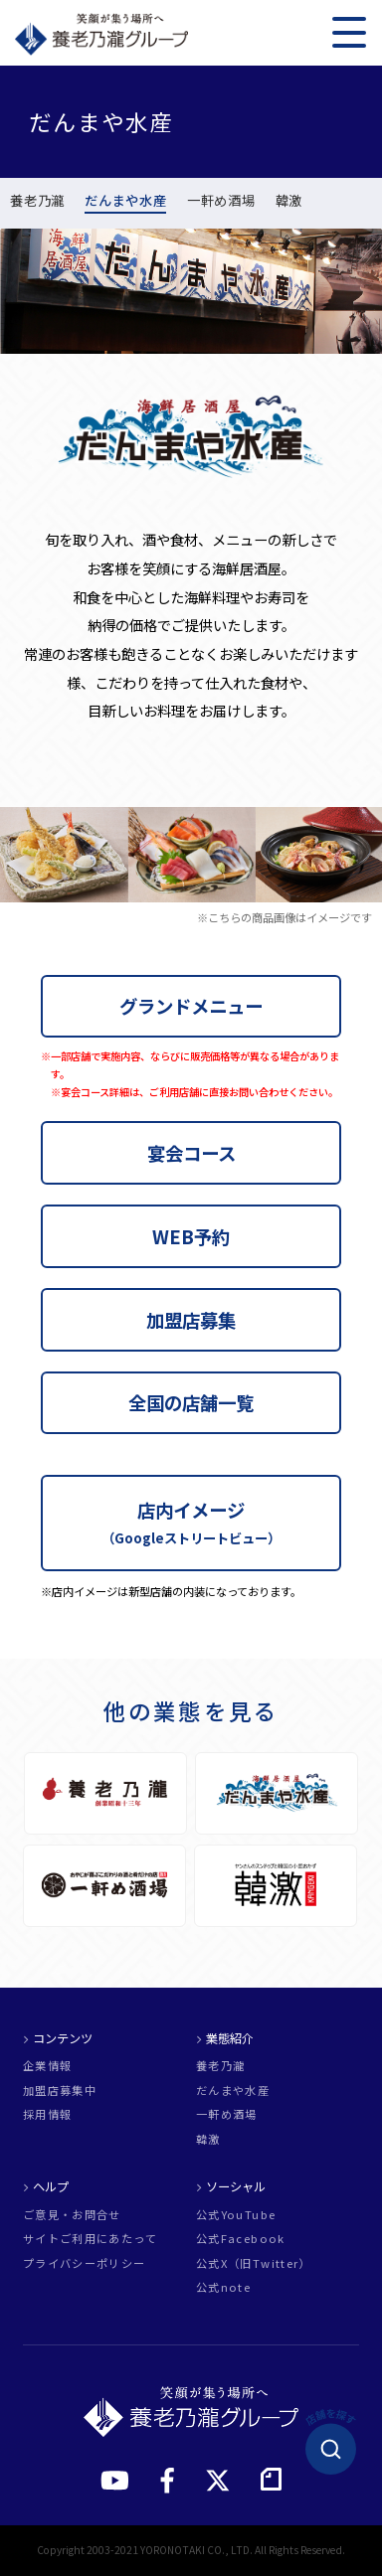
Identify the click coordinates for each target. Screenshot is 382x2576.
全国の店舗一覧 (191, 1402)
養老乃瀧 (37, 202)
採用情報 (47, 2114)
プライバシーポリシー (84, 2263)
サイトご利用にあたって (90, 2238)
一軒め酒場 (221, 202)
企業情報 (47, 2065)
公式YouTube (236, 2214)
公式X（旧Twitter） (253, 2263)
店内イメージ (191, 1522)
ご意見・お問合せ (72, 2214)
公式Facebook (241, 2238)
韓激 (289, 202)
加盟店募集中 (59, 2090)
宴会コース (191, 1153)
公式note (223, 2287)
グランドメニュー (191, 1006)
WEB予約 (191, 1236)
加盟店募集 (191, 1320)
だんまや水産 (125, 202)
